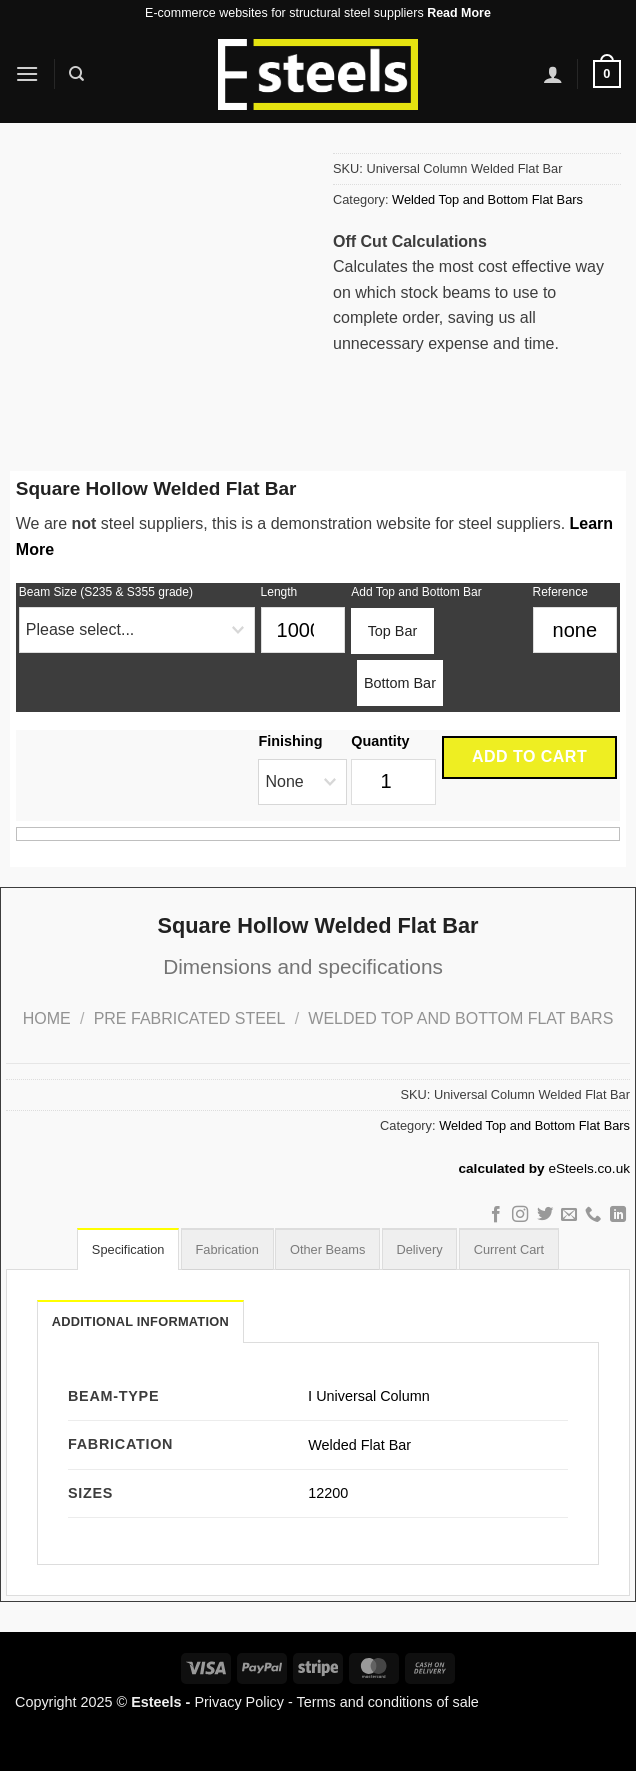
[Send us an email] (569, 1215)
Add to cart (529, 756)
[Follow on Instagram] (520, 1215)
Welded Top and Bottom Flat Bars (487, 199)
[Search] (76, 74)
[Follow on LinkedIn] (618, 1215)
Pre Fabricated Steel (190, 1018)
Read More (459, 13)
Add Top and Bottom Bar (416, 592)
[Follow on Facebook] (495, 1215)
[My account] (553, 74)
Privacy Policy (239, 1702)
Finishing (290, 741)
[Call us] (593, 1215)
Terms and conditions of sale (388, 1702)
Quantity (380, 741)
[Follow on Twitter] (544, 1215)
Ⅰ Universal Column (369, 1396)
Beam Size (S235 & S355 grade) (106, 592)
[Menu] (27, 73)
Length (279, 592)
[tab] (123, 1249)
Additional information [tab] (141, 1321)
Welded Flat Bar (359, 1445)
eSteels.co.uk (589, 1168)
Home (47, 1018)
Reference (560, 592)
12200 (328, 1493)
